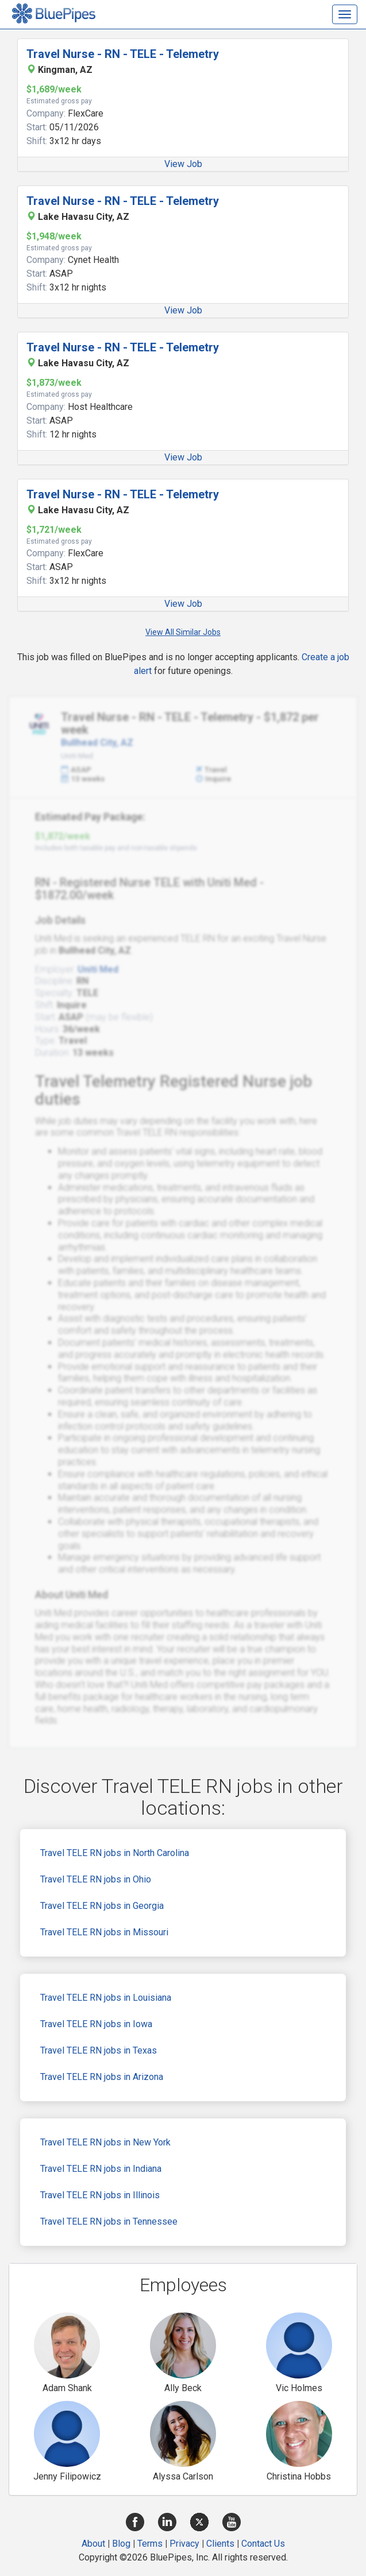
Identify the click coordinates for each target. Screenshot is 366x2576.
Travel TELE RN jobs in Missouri (104, 1932)
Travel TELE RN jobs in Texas (98, 2050)
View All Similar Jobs (183, 632)
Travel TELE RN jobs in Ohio (95, 1879)
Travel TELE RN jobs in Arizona (101, 2076)
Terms (150, 2543)
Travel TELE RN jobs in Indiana (100, 2168)
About (93, 2543)
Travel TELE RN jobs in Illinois (100, 2195)
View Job (183, 163)
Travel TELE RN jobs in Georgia (102, 1905)
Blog (121, 2543)
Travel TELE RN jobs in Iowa (96, 2024)
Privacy (184, 2543)
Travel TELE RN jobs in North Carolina (114, 1852)
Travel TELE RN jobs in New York (105, 2142)
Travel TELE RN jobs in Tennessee (109, 2221)
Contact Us (263, 2543)
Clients (220, 2543)
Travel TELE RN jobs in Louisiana (105, 1997)
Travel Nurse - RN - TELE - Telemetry (122, 54)
